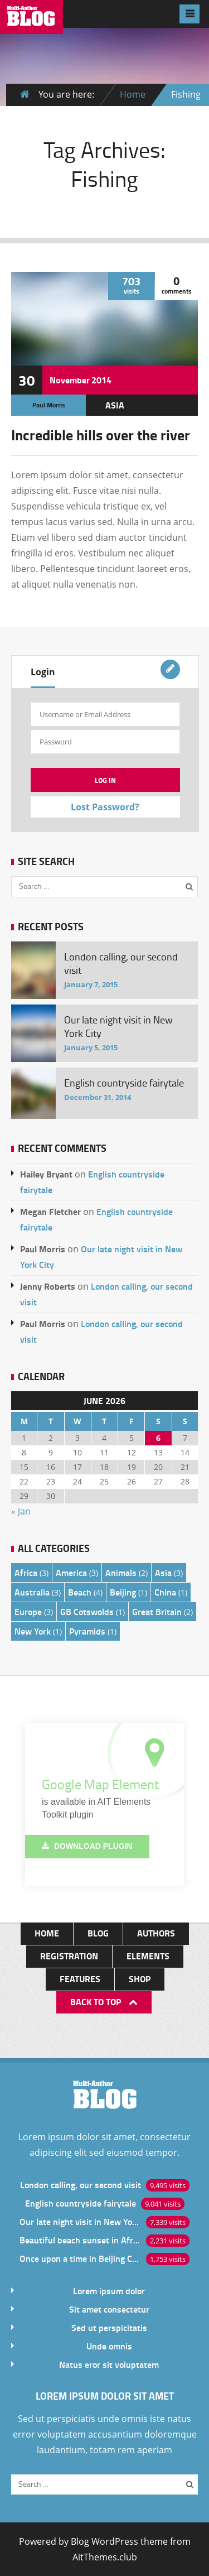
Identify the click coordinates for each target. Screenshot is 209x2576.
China (165, 1591)
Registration (69, 1955)
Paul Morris (48, 405)
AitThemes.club (104, 2557)
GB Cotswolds (87, 1611)
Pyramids (87, 1631)
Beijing (123, 1591)
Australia (32, 1591)
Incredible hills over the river (100, 434)
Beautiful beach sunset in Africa (80, 2239)
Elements (148, 1955)
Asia (114, 404)
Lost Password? (105, 807)
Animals (121, 1572)
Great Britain (157, 1611)
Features (80, 1978)
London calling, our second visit (80, 2184)
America (71, 1572)
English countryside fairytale (80, 2203)
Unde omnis (109, 2345)
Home (132, 94)
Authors (156, 1932)
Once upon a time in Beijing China (80, 2258)
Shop (139, 1978)
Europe (28, 1611)
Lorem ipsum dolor (109, 2290)
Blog (98, 1932)
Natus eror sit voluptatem (109, 2364)
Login (43, 672)
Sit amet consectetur (109, 2309)
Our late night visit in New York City (80, 2221)
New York (32, 1631)
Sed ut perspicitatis (109, 2327)
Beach (79, 1591)
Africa (25, 1572)
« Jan (21, 1511)
